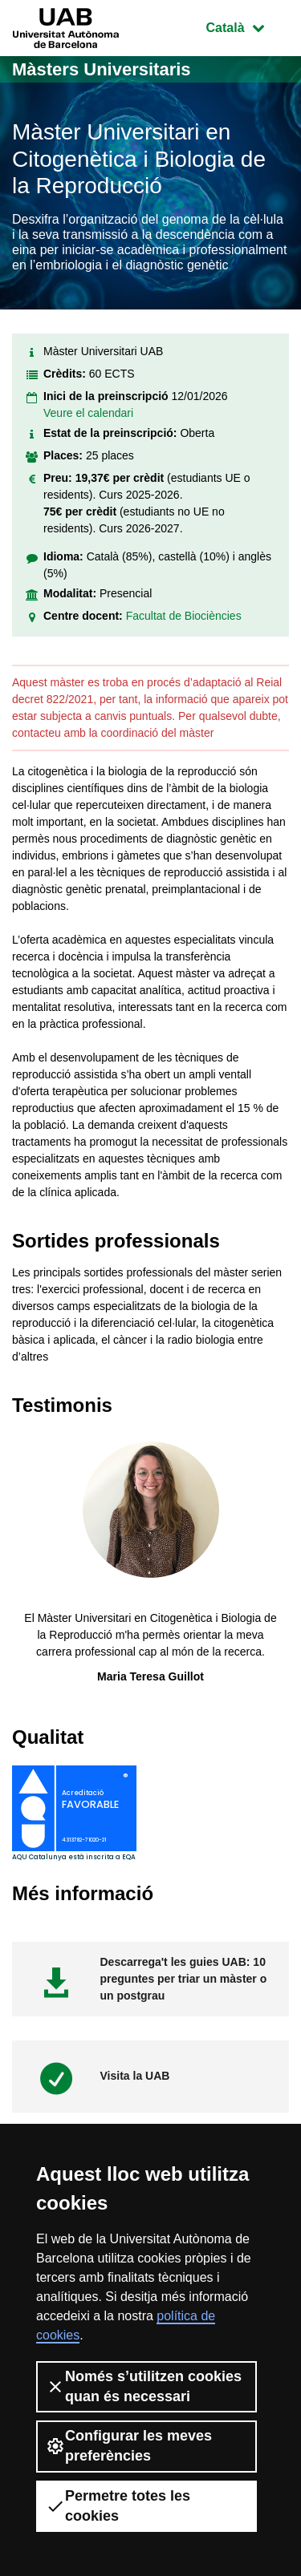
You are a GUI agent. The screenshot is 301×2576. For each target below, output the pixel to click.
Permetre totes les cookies (118, 2506)
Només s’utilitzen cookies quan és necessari (144, 2386)
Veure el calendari (88, 412)
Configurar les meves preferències (129, 2446)
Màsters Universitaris (101, 69)
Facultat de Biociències (184, 615)
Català (247, 26)
